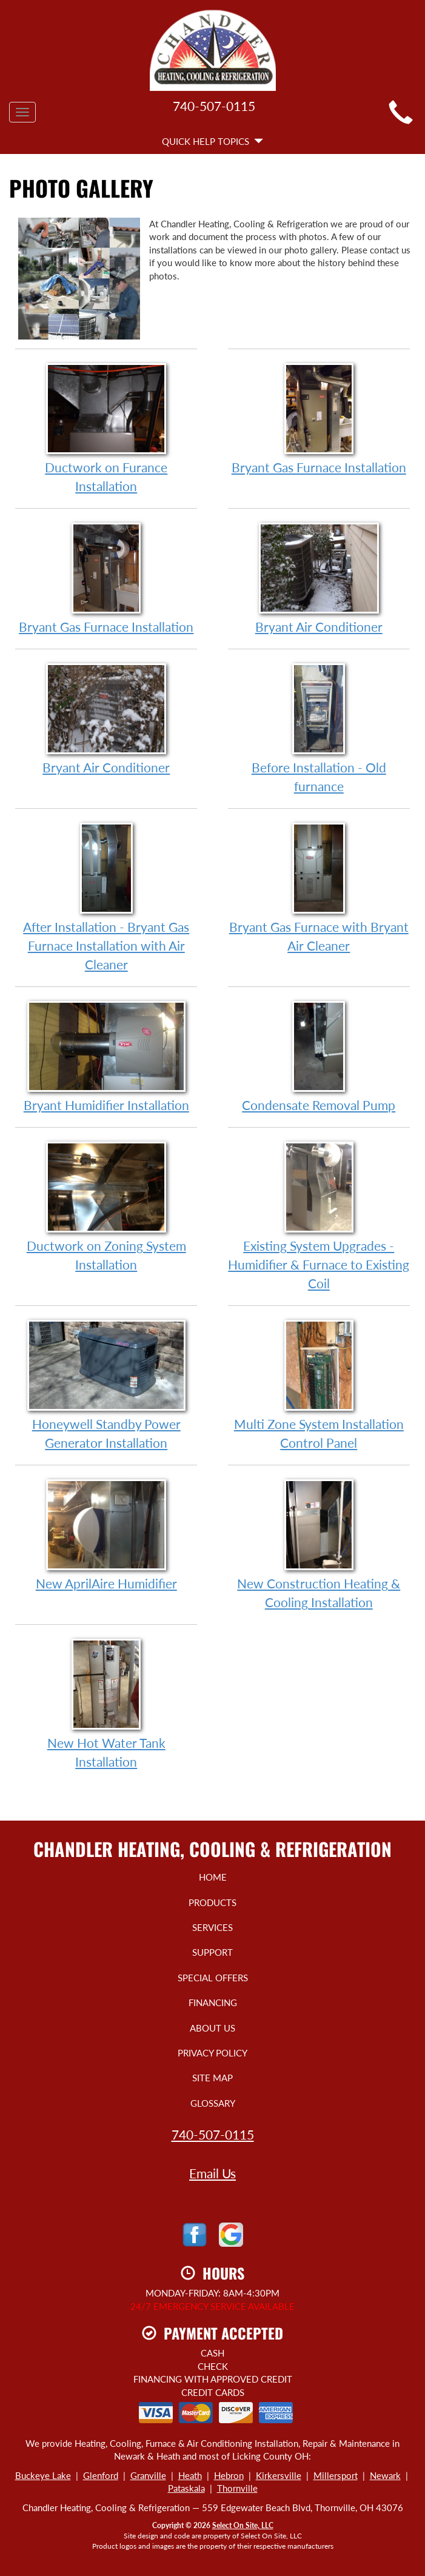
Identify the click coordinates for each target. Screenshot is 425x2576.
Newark (385, 2475)
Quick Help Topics (212, 141)
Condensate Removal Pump (319, 1055)
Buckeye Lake (43, 2475)
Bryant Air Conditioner (319, 577)
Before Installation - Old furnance (319, 727)
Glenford (100, 2475)
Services (212, 1927)
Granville (148, 2475)
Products (212, 1902)
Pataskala (186, 2488)
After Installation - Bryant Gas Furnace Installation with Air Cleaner (106, 896)
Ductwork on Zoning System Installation (106, 1206)
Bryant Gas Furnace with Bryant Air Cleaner (319, 887)
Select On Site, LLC (242, 2525)
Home (213, 1877)
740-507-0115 (213, 2134)
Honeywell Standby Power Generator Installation (106, 1384)
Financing (213, 2002)
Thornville (237, 2488)
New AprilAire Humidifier (106, 1534)
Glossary (212, 2103)
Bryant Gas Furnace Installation (319, 418)
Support (212, 1952)
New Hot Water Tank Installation (106, 1703)
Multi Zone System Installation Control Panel (319, 1384)
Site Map (212, 2077)
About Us (212, 2027)
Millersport (335, 2475)
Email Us (212, 2173)
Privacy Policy (212, 2052)
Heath (190, 2475)
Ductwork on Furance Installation (106, 427)
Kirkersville (278, 2475)
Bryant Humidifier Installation (106, 1055)
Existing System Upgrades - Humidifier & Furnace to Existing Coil (319, 1215)
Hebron (229, 2475)
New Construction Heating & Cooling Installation (319, 1543)
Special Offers (213, 1977)
